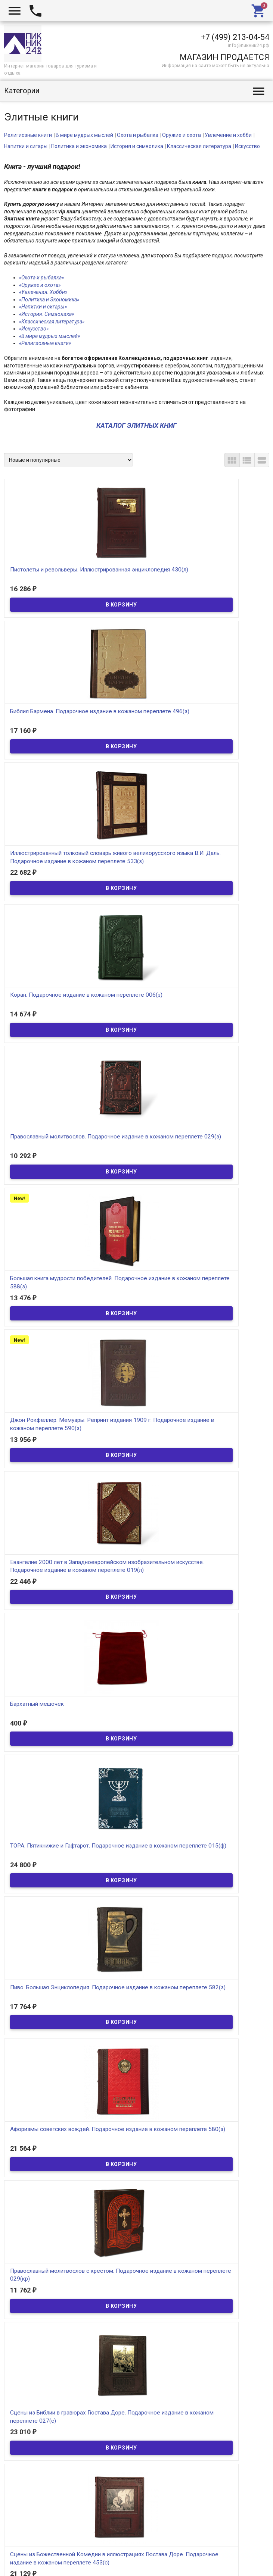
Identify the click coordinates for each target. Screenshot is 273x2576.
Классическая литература (199, 146)
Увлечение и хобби (228, 135)
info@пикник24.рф (248, 45)
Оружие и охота (181, 135)
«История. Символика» (46, 314)
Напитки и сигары (25, 146)
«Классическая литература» (51, 322)
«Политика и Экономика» (49, 300)
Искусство (247, 146)
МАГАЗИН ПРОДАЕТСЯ (224, 57)
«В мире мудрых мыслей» (49, 336)
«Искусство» (34, 329)
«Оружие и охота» (40, 285)
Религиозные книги (28, 135)
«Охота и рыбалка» (41, 278)
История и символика (137, 146)
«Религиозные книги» (45, 343)
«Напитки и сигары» (43, 307)
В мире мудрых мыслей (84, 135)
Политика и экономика (79, 146)
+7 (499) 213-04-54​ (235, 37)
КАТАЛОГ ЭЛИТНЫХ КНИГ (136, 425)
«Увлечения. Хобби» (43, 292)
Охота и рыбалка (137, 135)
